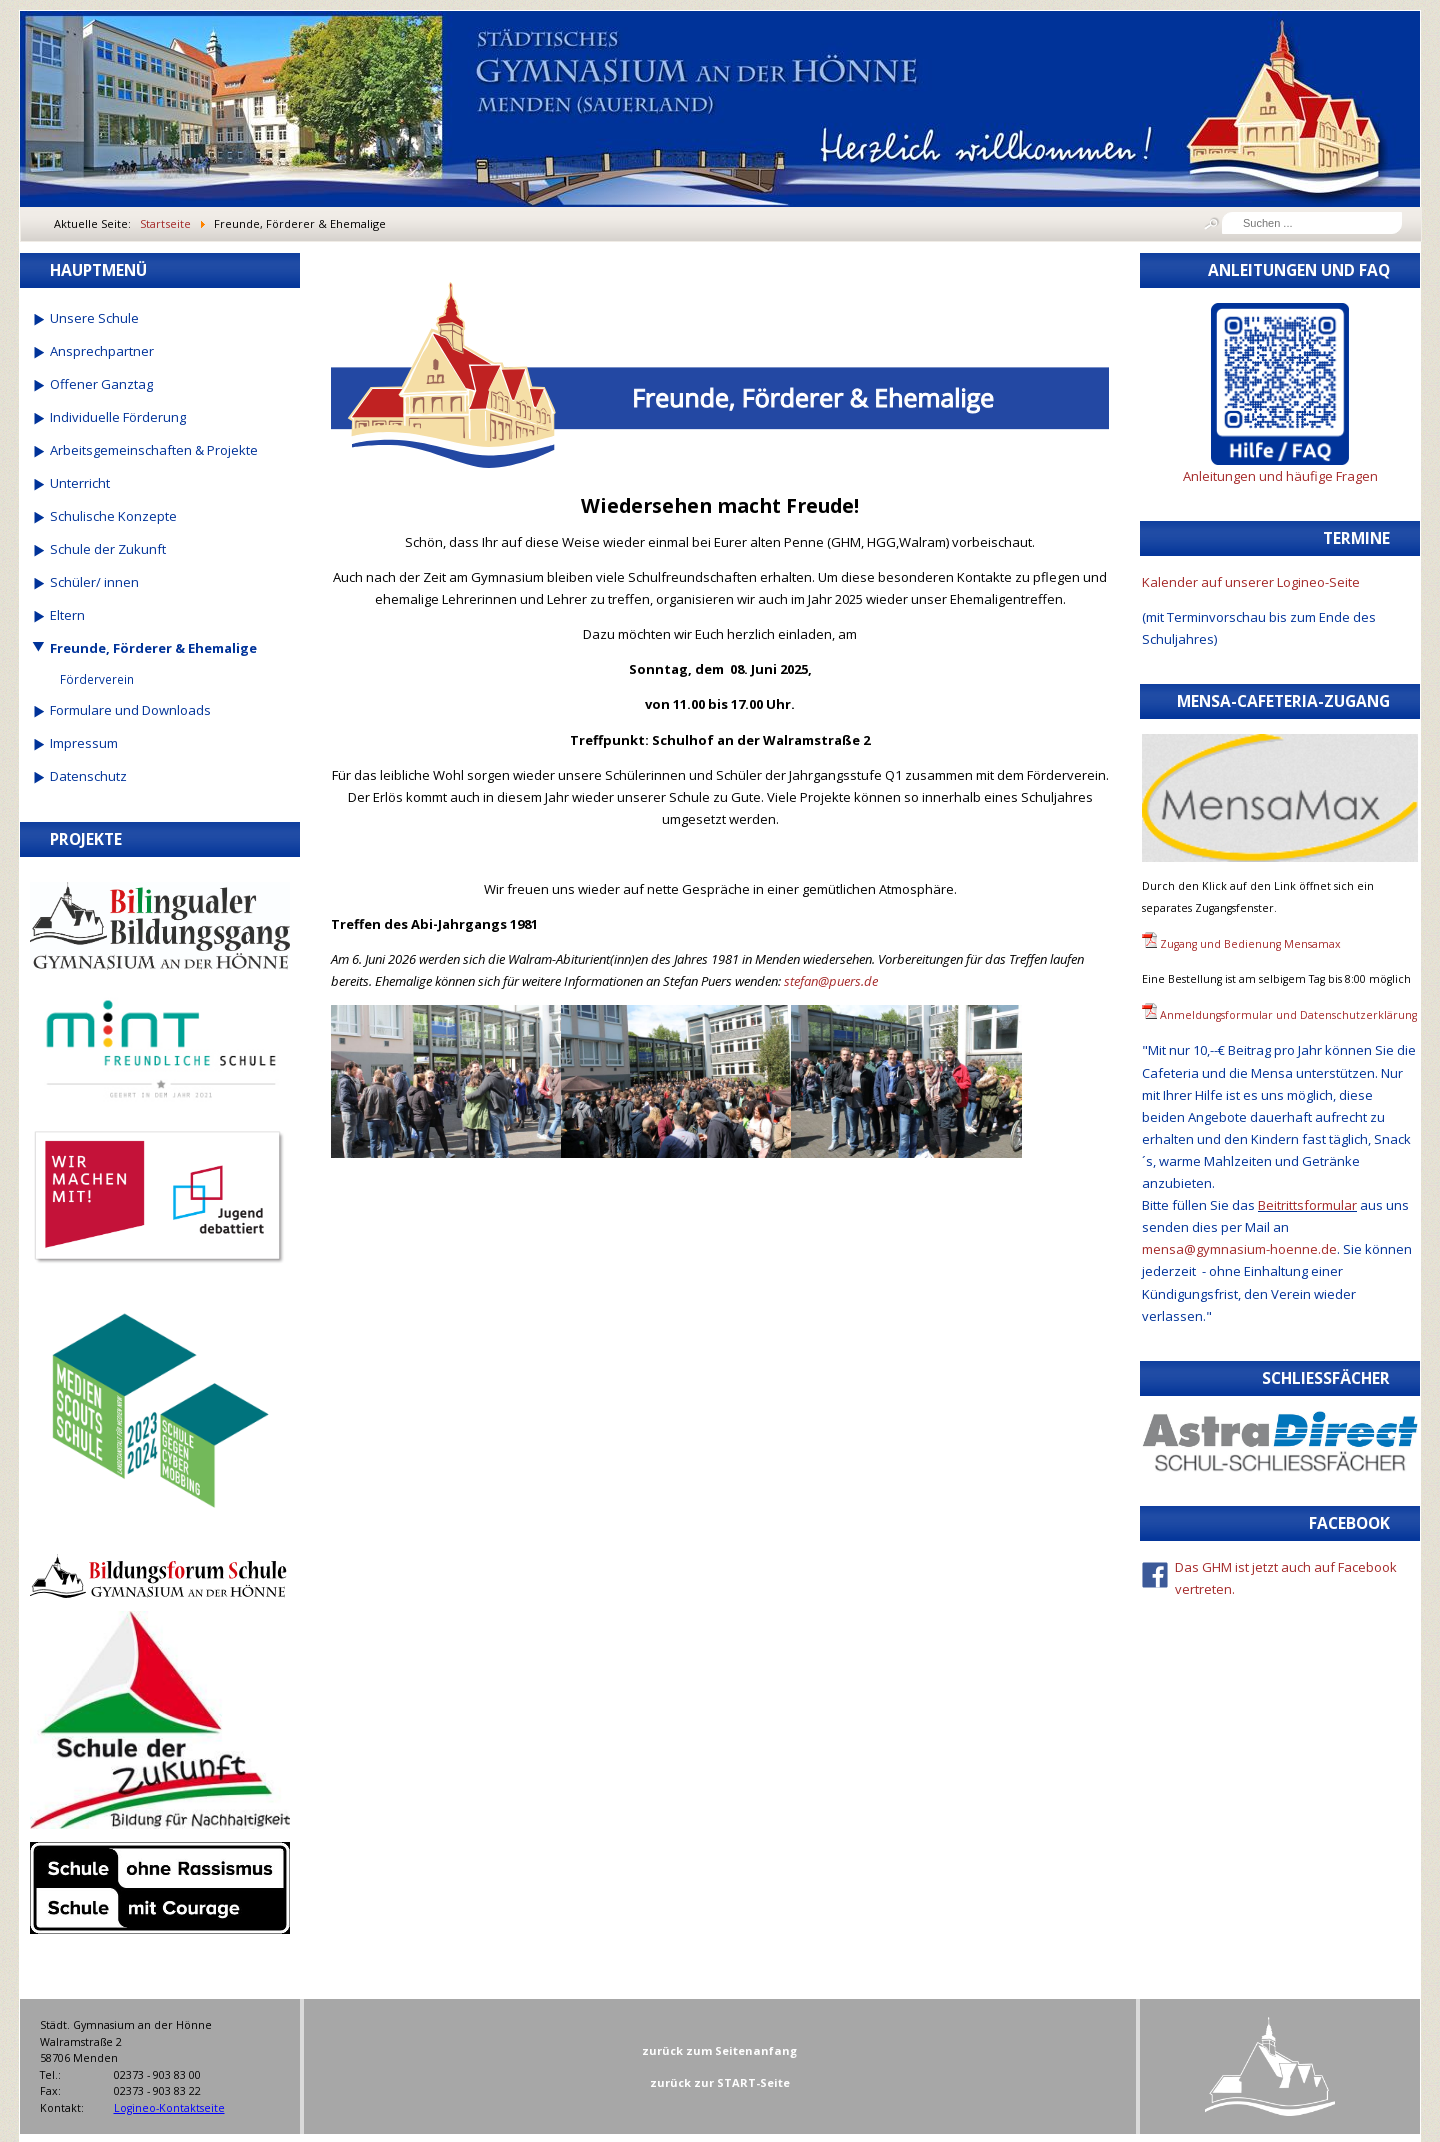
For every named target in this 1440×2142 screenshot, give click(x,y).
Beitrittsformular (1307, 1205)
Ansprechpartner (102, 351)
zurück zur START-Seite (720, 2082)
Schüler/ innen (94, 582)
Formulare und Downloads (130, 710)
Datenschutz (88, 776)
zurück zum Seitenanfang (719, 2050)
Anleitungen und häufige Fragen (1280, 476)
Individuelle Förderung (118, 417)
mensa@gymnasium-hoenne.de (1239, 1249)
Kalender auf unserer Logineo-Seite (1251, 582)
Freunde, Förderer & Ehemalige (153, 648)
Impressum (84, 743)
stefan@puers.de (831, 981)
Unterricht (80, 483)
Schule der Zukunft (108, 549)
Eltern (67, 615)
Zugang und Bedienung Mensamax (1250, 944)
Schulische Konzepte (113, 516)
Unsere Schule (94, 318)
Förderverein (97, 679)
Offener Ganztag (101, 384)
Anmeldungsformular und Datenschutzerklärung (1288, 1015)
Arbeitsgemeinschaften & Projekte (154, 450)
